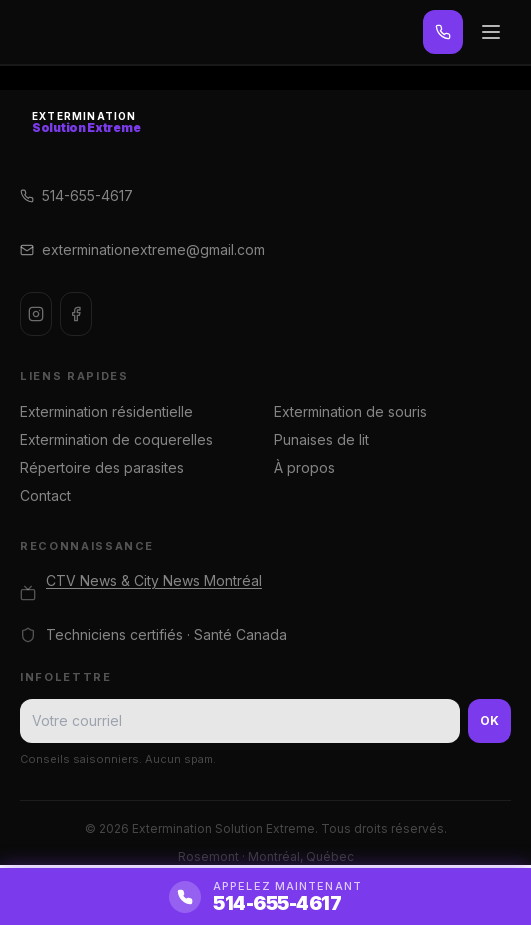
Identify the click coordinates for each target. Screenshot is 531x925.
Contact (45, 495)
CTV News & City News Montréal (154, 580)
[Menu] (491, 32)
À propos (304, 467)
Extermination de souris (350, 411)
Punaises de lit (321, 439)
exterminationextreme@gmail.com (142, 249)
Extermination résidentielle (106, 411)
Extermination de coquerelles (116, 439)
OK (489, 720)
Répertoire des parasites (102, 467)
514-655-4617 (76, 195)
